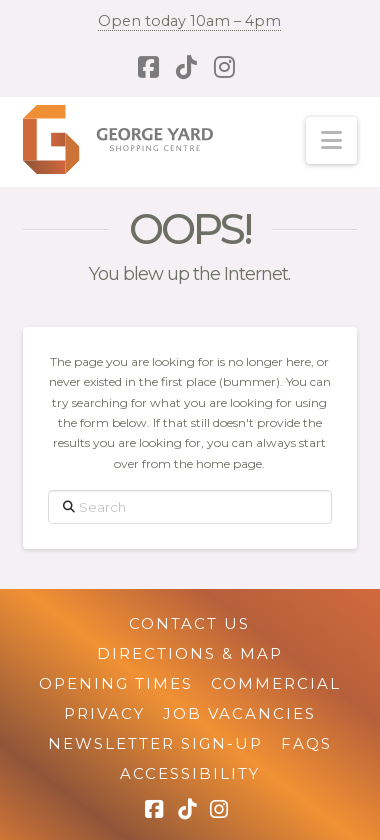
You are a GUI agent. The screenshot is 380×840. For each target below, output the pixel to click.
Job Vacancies (239, 713)
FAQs (306, 743)
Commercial (276, 683)
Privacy (104, 713)
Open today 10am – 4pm (189, 21)
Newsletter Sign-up (155, 743)
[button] (331, 140)
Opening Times (116, 683)
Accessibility (190, 773)
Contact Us (189, 623)
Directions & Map (190, 653)
